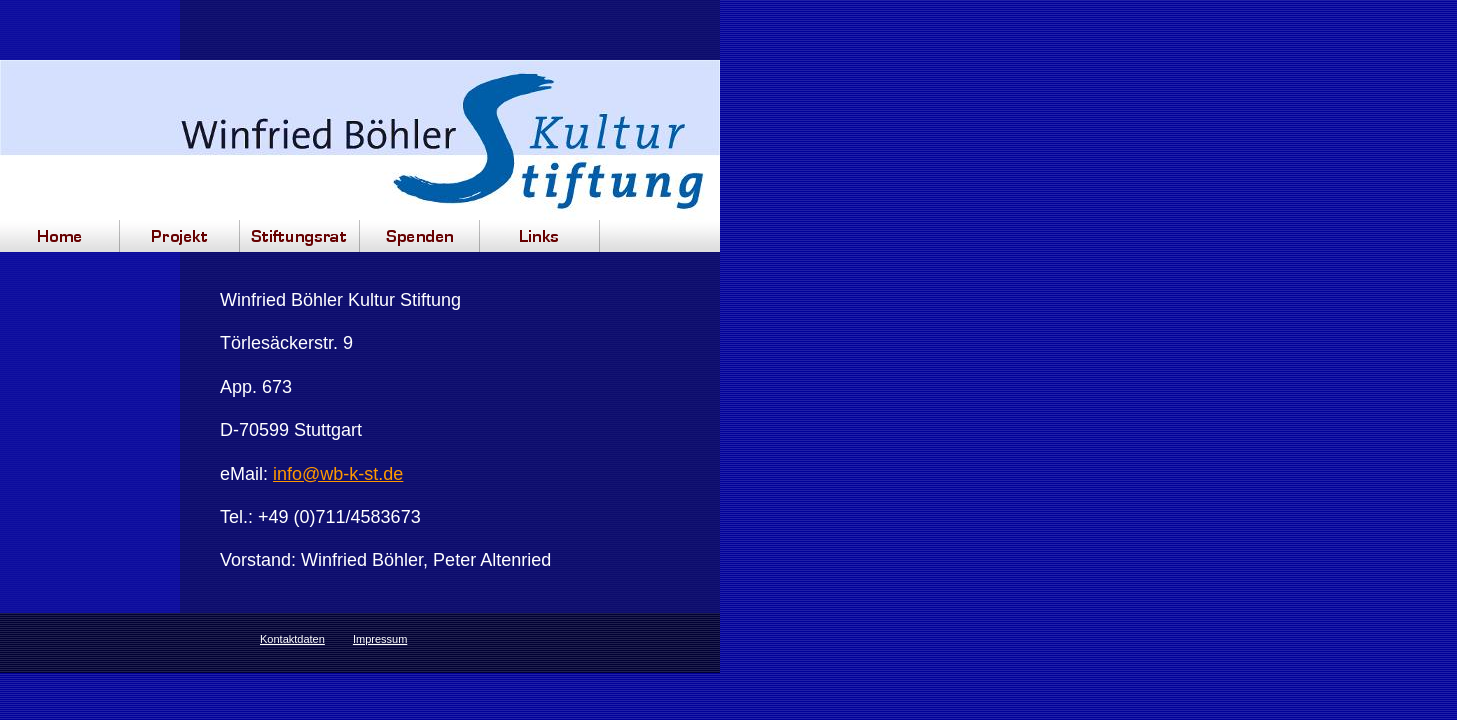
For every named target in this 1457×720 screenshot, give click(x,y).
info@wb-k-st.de (338, 474)
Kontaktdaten (292, 639)
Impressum (380, 639)
